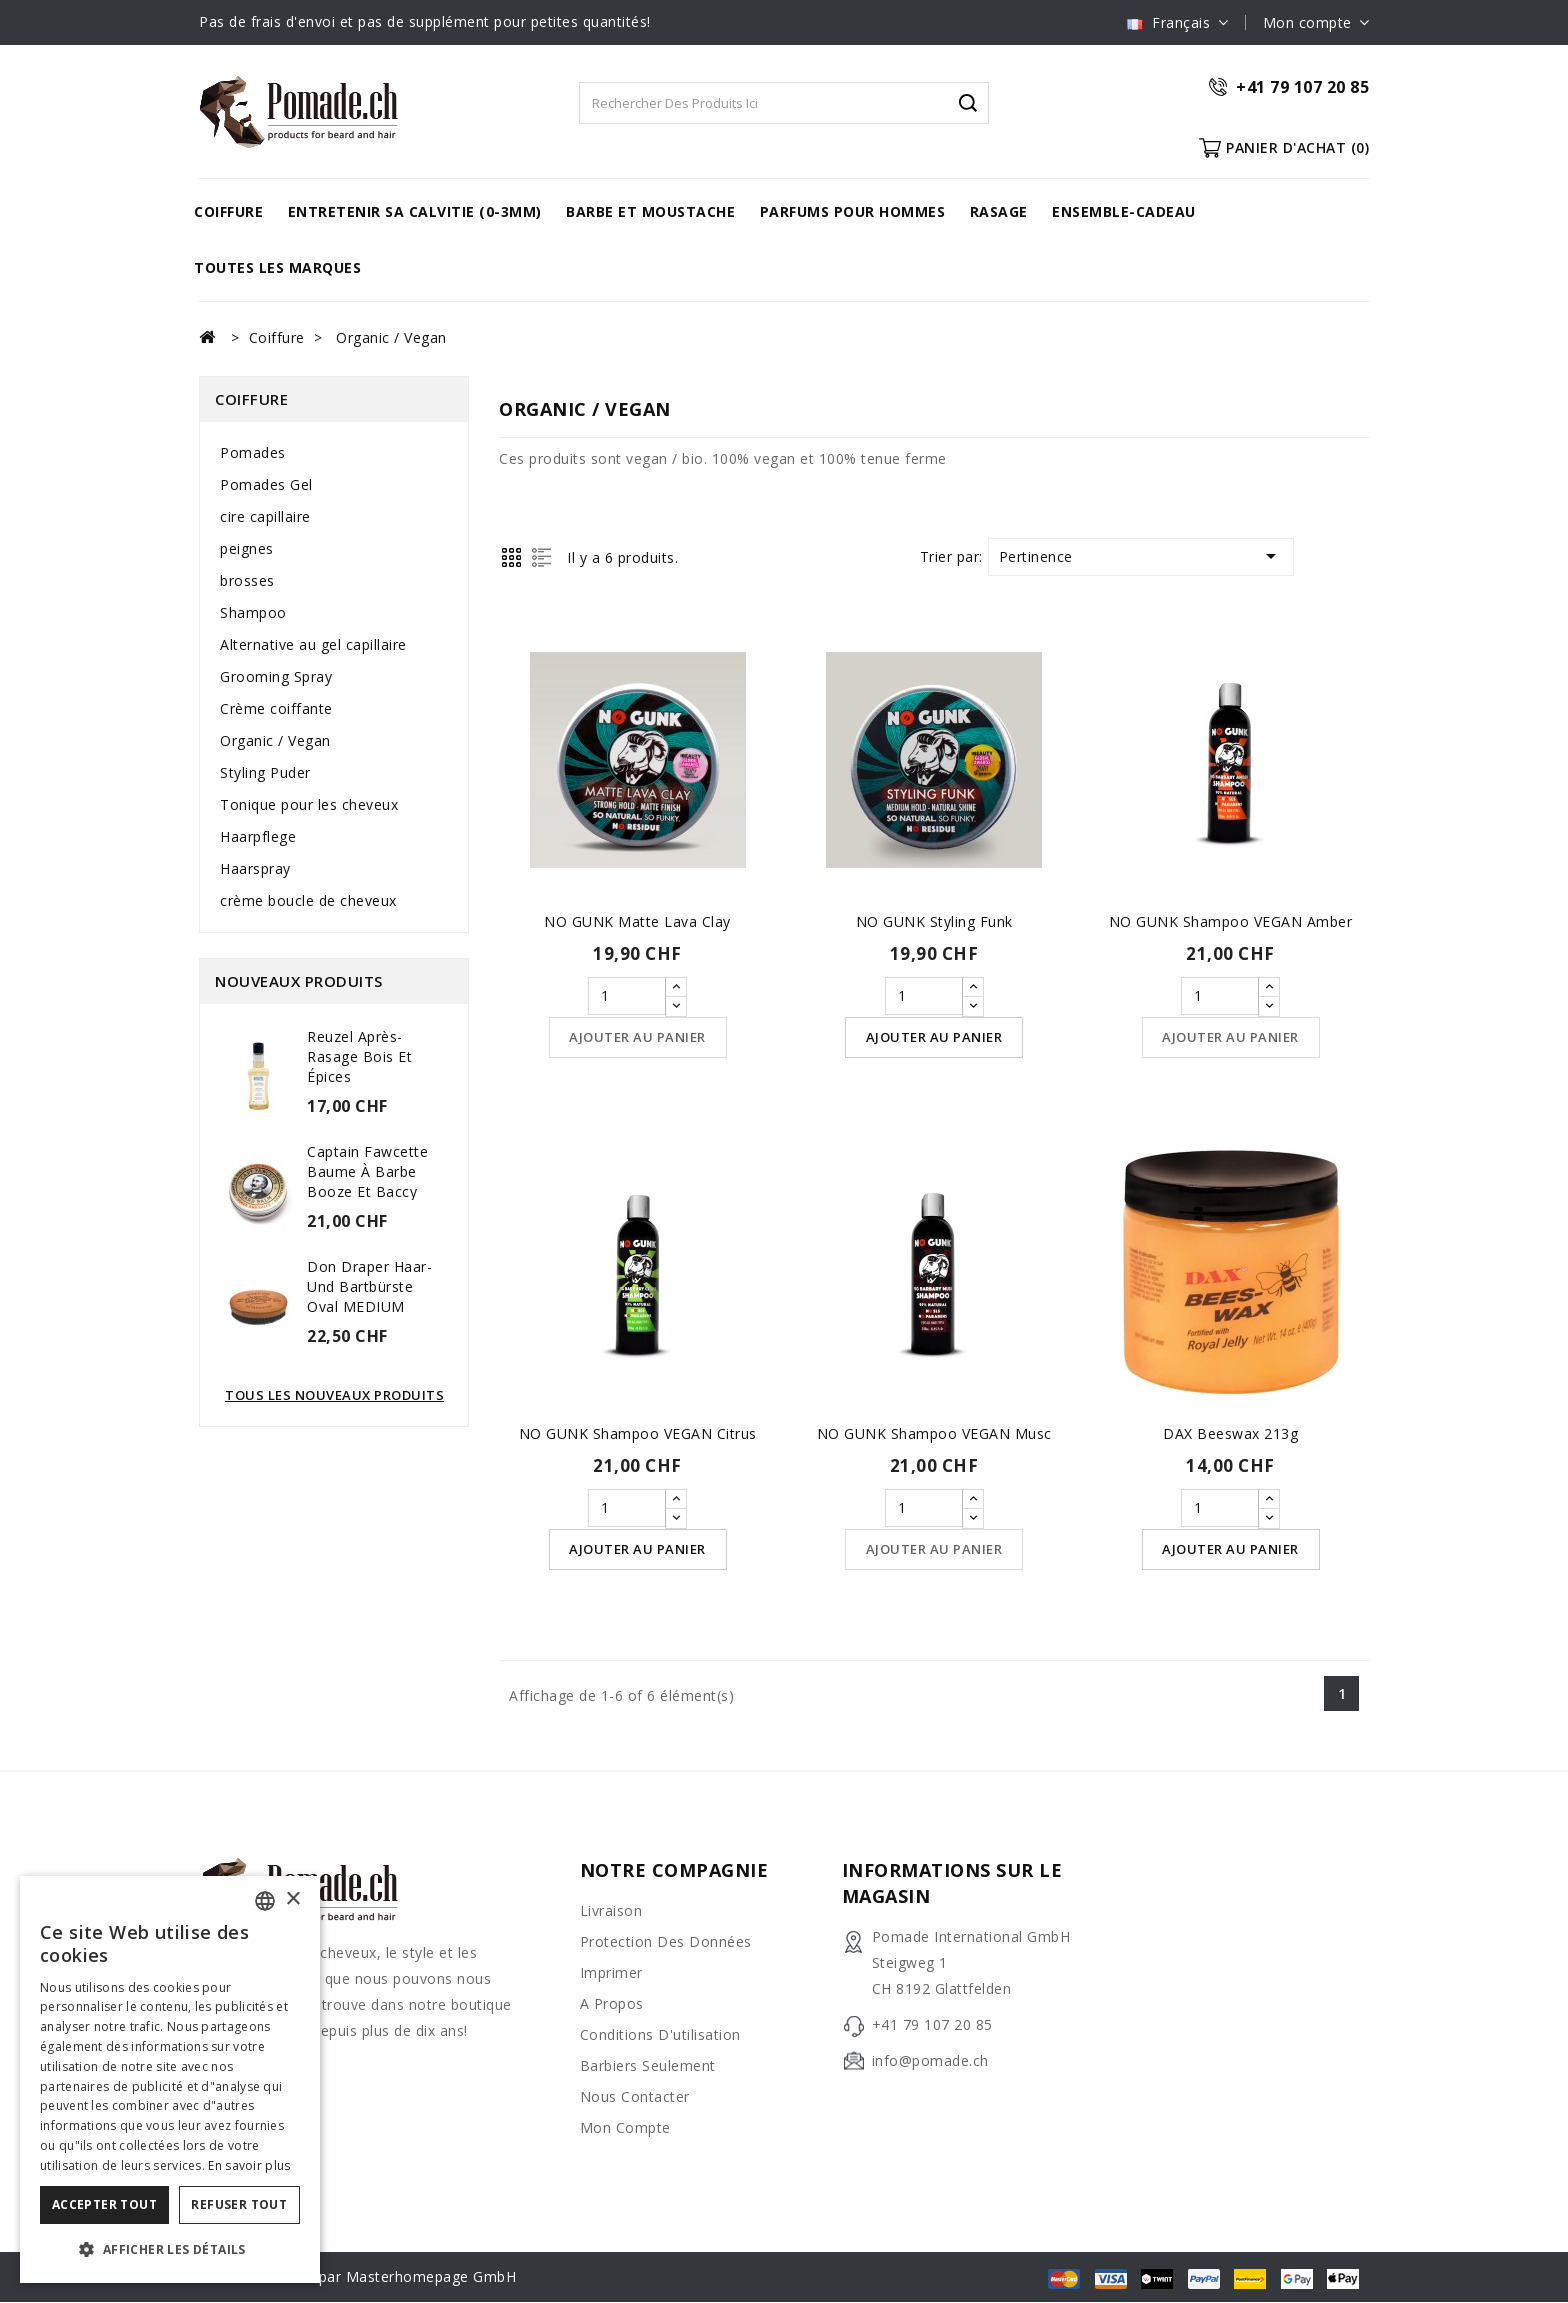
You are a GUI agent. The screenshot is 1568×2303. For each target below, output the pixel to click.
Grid (511, 557)
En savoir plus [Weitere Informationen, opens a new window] (249, 2165)
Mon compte (625, 2128)
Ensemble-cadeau (1124, 211)
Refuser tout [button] (239, 2204)
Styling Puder (265, 772)
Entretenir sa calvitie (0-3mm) (415, 211)
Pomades (253, 452)
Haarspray (255, 868)
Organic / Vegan (275, 740)
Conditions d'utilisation (660, 2035)
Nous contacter (635, 2097)
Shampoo (253, 612)
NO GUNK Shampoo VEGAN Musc (934, 1434)
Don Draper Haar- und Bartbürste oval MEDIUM (369, 1286)
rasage (999, 211)
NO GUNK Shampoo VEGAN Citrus (638, 1434)
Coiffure (228, 211)
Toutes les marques (277, 267)
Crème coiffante (276, 708)
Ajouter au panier (637, 1038)
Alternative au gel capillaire (313, 644)
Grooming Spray (276, 676)
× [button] (292, 1899)
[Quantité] (627, 996)
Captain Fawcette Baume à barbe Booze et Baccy (367, 1171)
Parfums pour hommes (853, 211)
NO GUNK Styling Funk (934, 921)
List (541, 557)
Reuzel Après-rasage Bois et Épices (359, 1056)
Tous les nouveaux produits (334, 1395)
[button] (170, 2250)
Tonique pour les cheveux (309, 804)
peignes (247, 548)
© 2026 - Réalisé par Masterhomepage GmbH (357, 2277)
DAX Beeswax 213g (1230, 1434)
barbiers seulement (648, 2066)
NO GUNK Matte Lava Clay (637, 921)
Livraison (611, 1911)
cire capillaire (265, 516)
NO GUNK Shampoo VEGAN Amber (1231, 921)
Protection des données (666, 1942)
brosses (247, 580)
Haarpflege (258, 836)
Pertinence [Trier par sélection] (1141, 556)
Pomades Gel (266, 484)
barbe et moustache (650, 211)
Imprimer (611, 1973)
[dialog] (170, 2079)
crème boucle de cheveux (308, 900)
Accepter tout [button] (104, 2204)
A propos (612, 2004)
